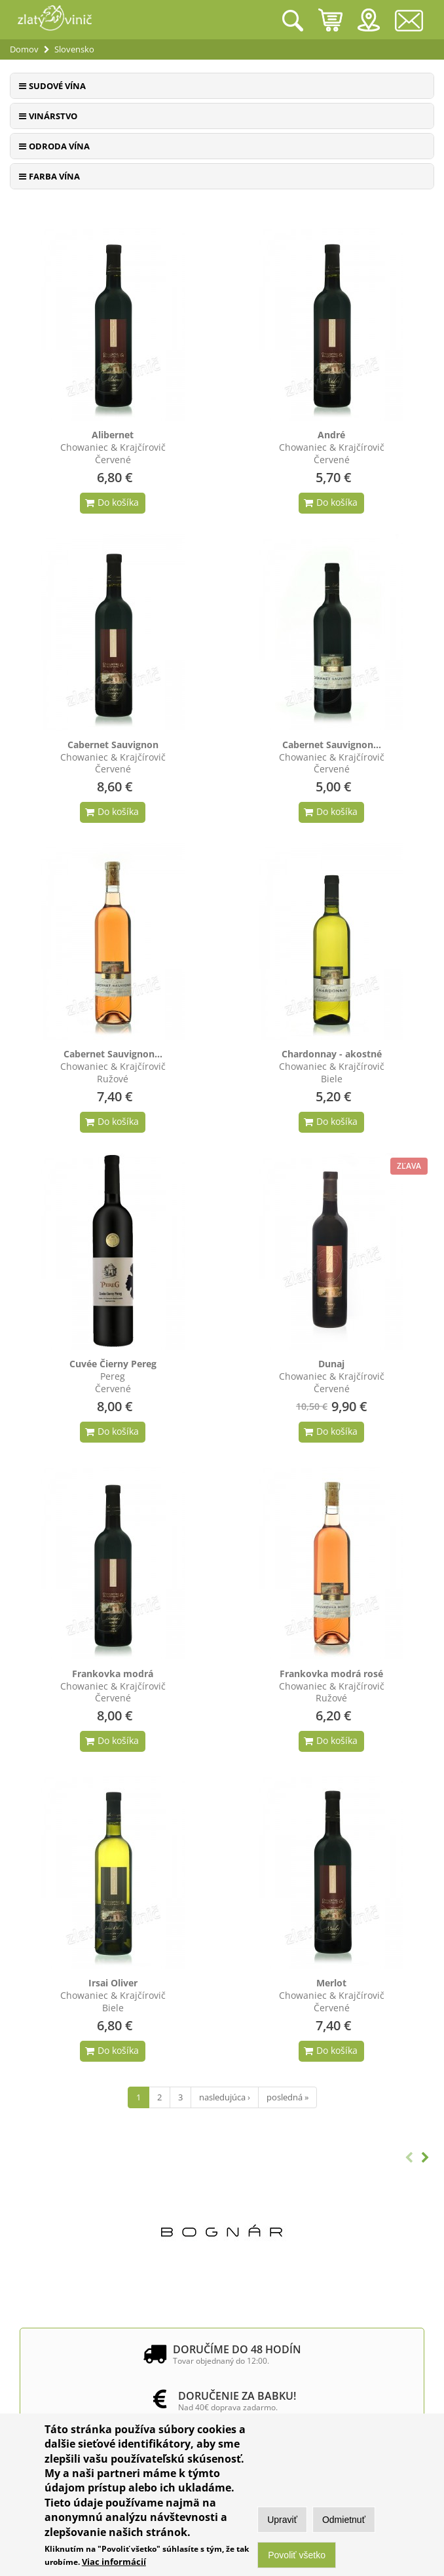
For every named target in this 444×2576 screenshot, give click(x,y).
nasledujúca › (224, 2097)
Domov (24, 49)
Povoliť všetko (296, 2555)
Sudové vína (57, 86)
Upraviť (282, 2520)
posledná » (287, 2097)
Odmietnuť (343, 2520)
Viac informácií (114, 2562)
